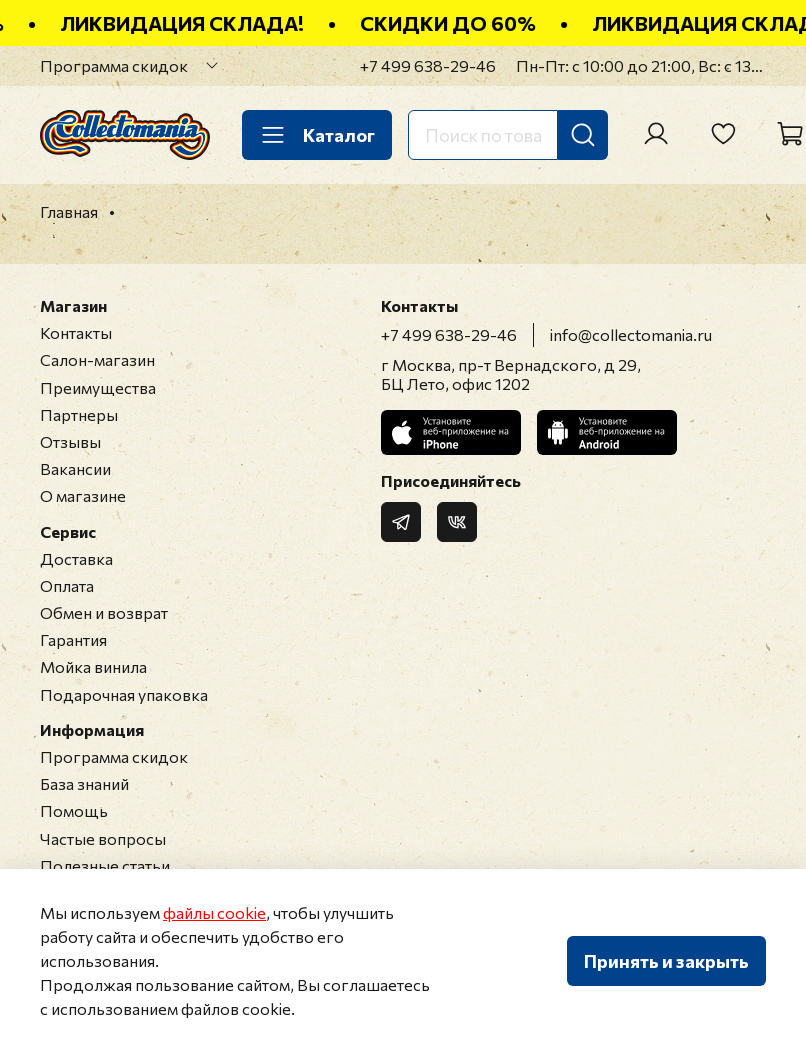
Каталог (317, 135)
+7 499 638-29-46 (428, 65)
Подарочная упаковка (124, 694)
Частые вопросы (103, 838)
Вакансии (75, 468)
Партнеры (79, 414)
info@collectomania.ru (631, 334)
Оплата (67, 585)
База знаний (84, 783)
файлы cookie (214, 912)
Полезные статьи (105, 865)
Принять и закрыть (666, 961)
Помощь (74, 810)
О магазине (83, 495)
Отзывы (70, 441)
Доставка (76, 558)
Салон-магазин (97, 359)
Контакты (76, 332)
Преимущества (98, 387)
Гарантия (73, 639)
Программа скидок (114, 65)
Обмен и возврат (104, 612)
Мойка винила (93, 666)
